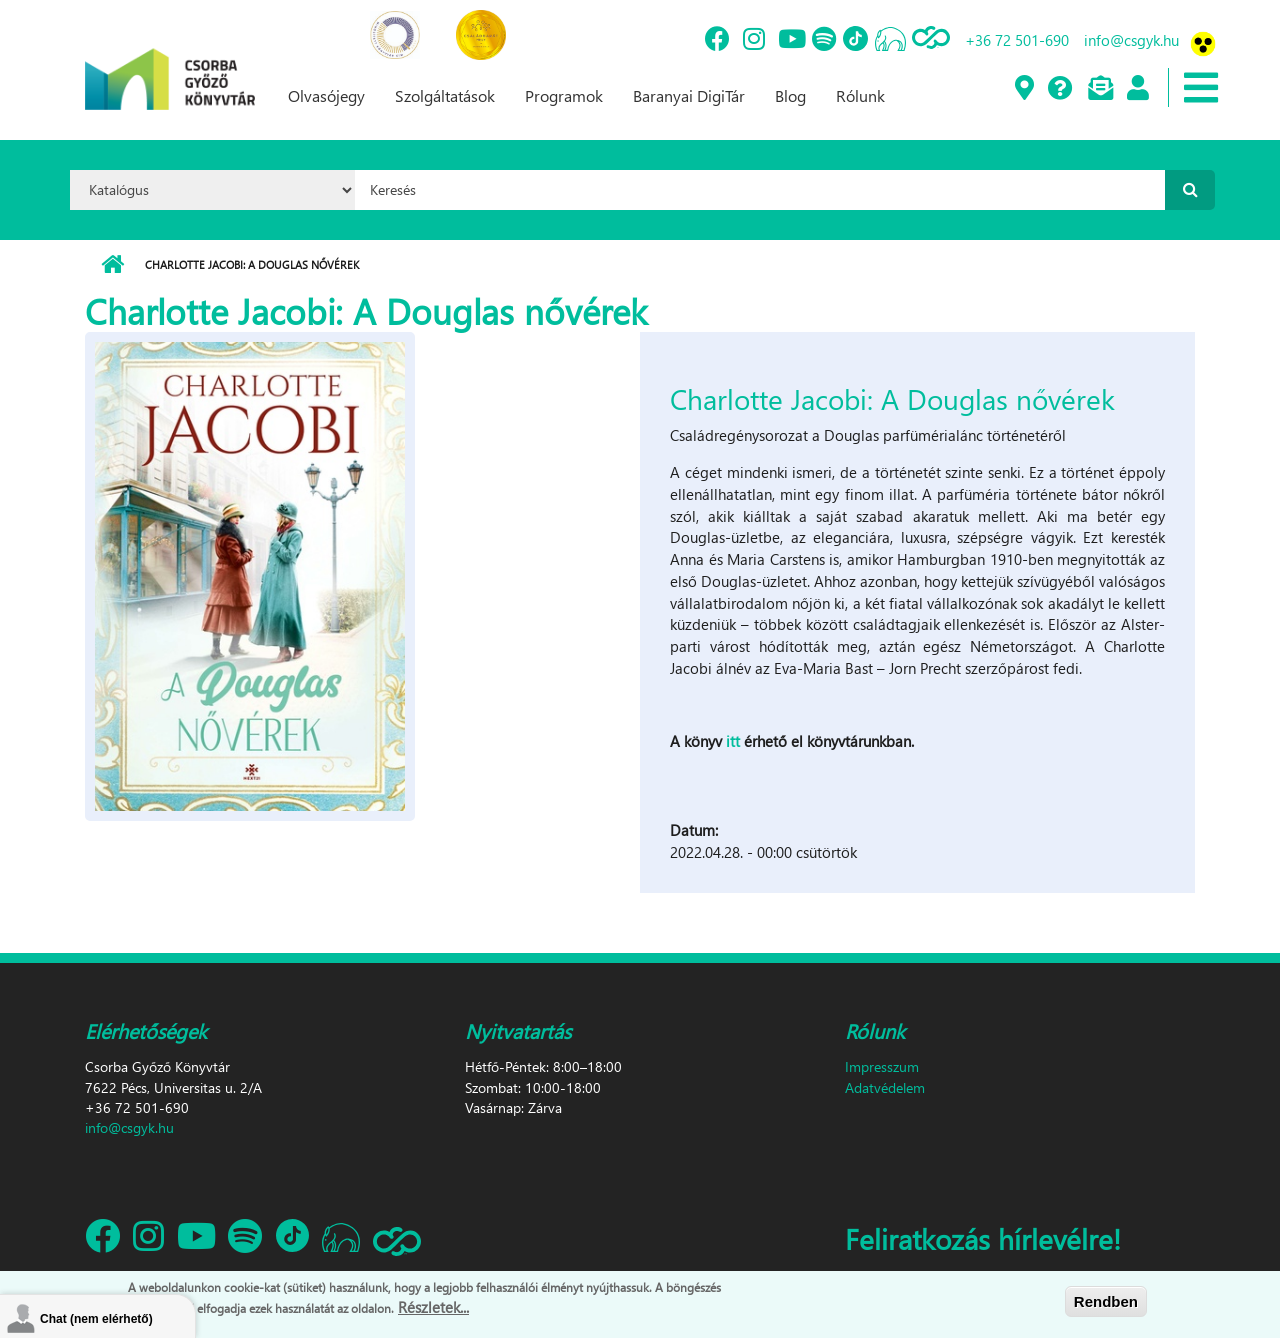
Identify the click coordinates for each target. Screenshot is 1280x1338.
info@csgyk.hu (1131, 40)
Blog (790, 95)
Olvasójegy (326, 95)
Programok (564, 95)
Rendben (1106, 1301)
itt (735, 741)
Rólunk (860, 95)
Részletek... (433, 1307)
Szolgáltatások (445, 95)
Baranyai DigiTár (689, 95)
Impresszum (882, 1066)
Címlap (112, 265)
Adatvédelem (885, 1087)
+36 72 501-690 (1017, 40)
